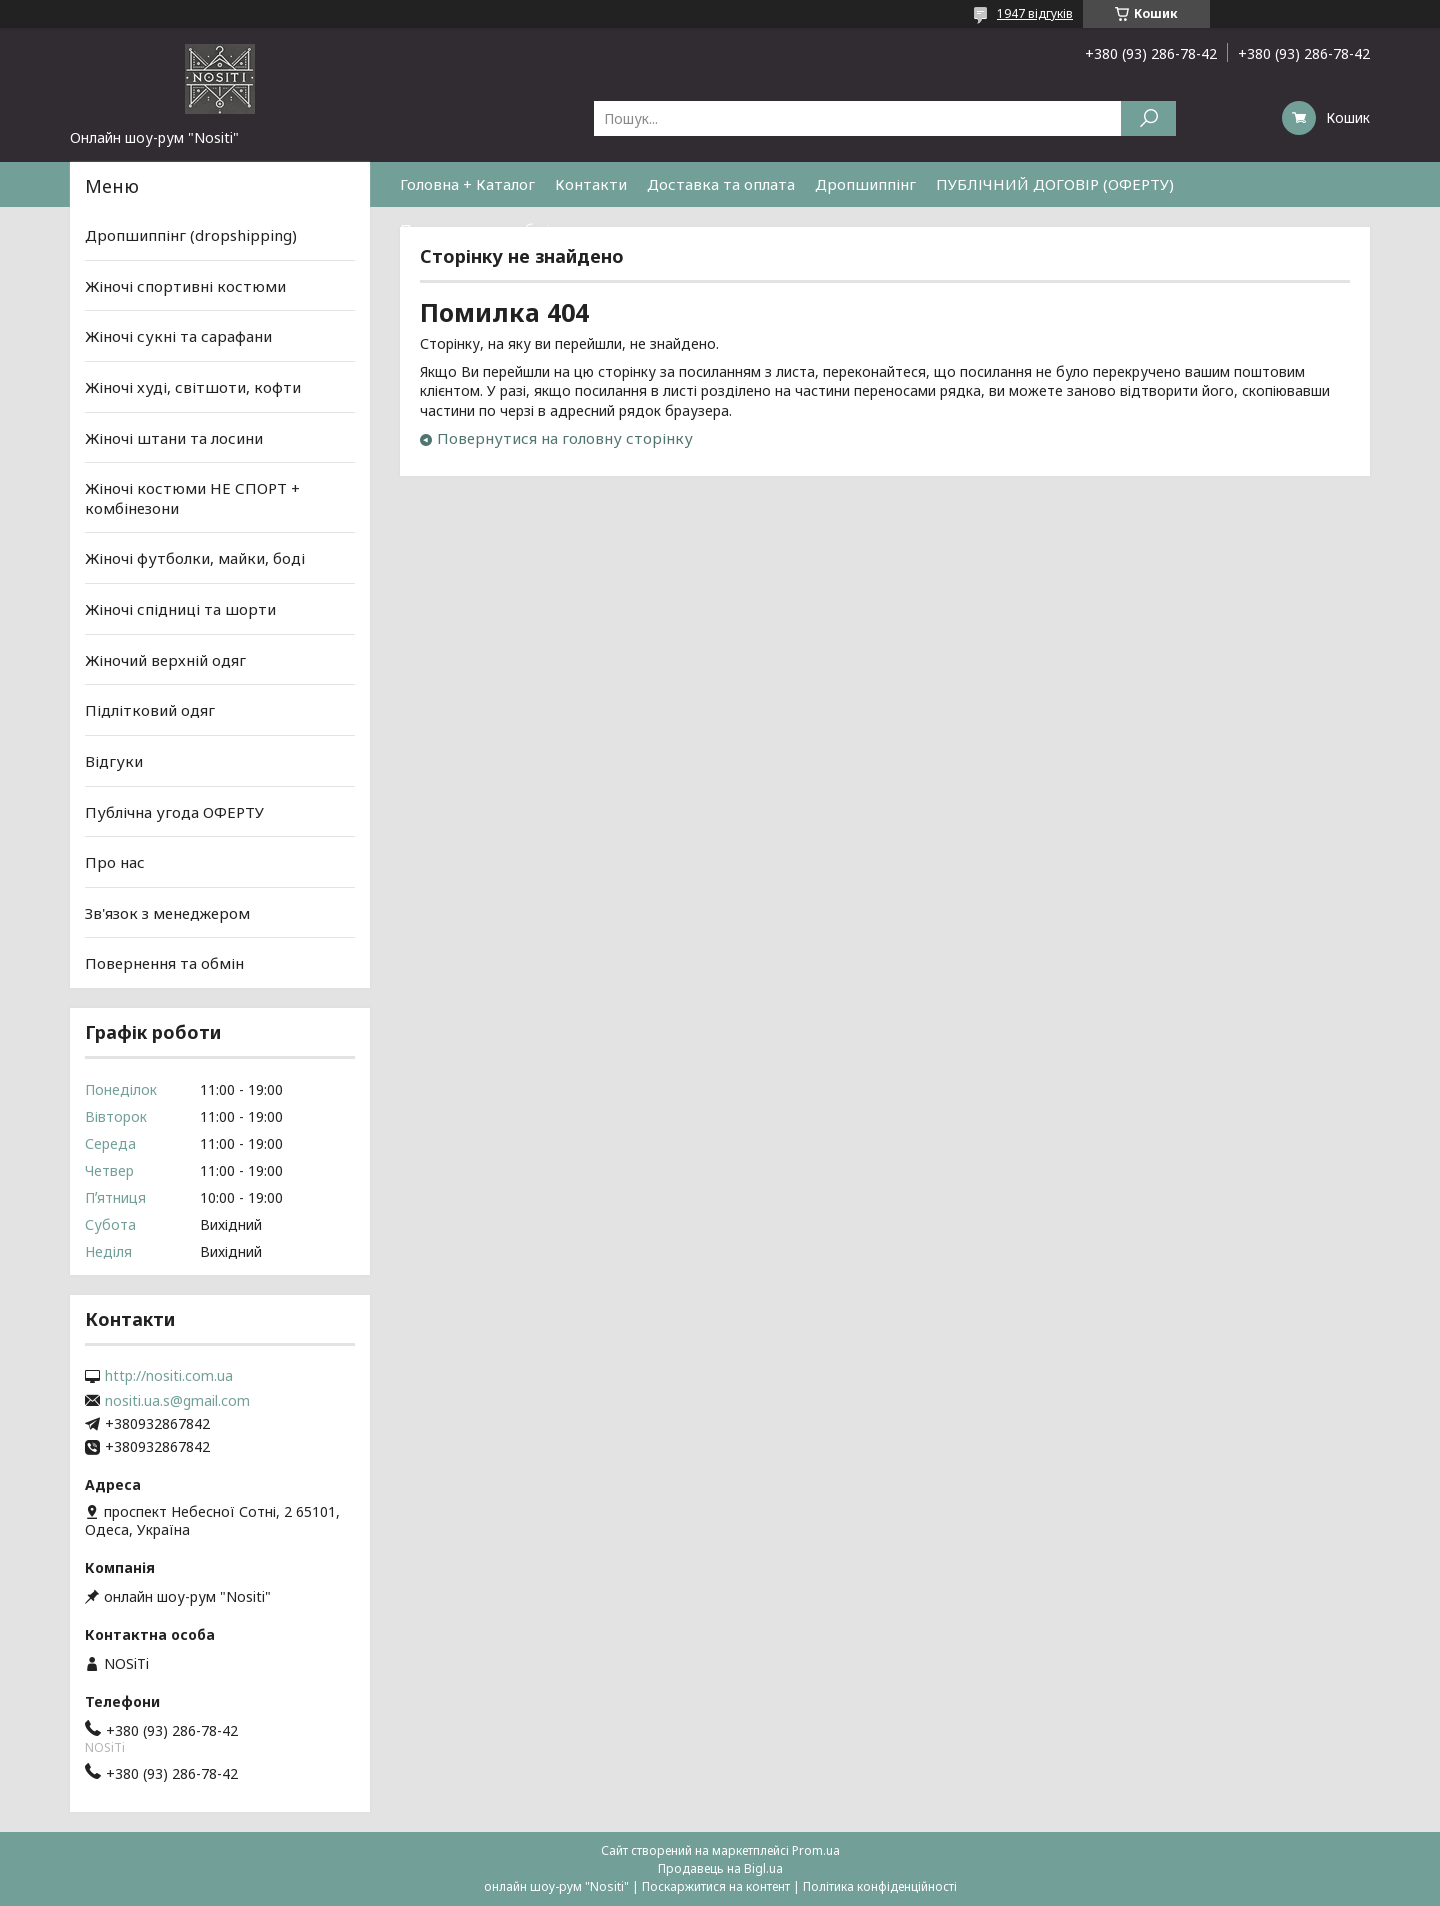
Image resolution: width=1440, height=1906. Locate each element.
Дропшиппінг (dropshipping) (191, 235)
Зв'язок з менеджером (167, 913)
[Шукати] (1148, 118)
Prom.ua (816, 1850)
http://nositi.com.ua (169, 1376)
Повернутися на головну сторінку (565, 438)
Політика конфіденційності (880, 1886)
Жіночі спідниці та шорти (180, 609)
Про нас (115, 862)
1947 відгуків (1035, 13)
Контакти (591, 184)
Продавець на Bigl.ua (720, 1868)
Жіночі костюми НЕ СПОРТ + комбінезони (192, 498)
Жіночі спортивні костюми (185, 286)
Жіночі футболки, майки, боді (195, 558)
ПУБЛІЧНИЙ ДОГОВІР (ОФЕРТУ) (1055, 184)
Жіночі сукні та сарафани (178, 336)
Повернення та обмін (479, 229)
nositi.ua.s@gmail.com (177, 1401)
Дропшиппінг (865, 184)
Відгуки (114, 761)
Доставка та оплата (721, 184)
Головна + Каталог (467, 184)
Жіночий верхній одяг (165, 660)
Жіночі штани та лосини (174, 437)
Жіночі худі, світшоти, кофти (193, 387)
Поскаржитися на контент (716, 1886)
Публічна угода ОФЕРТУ (174, 811)
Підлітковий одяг (150, 710)
